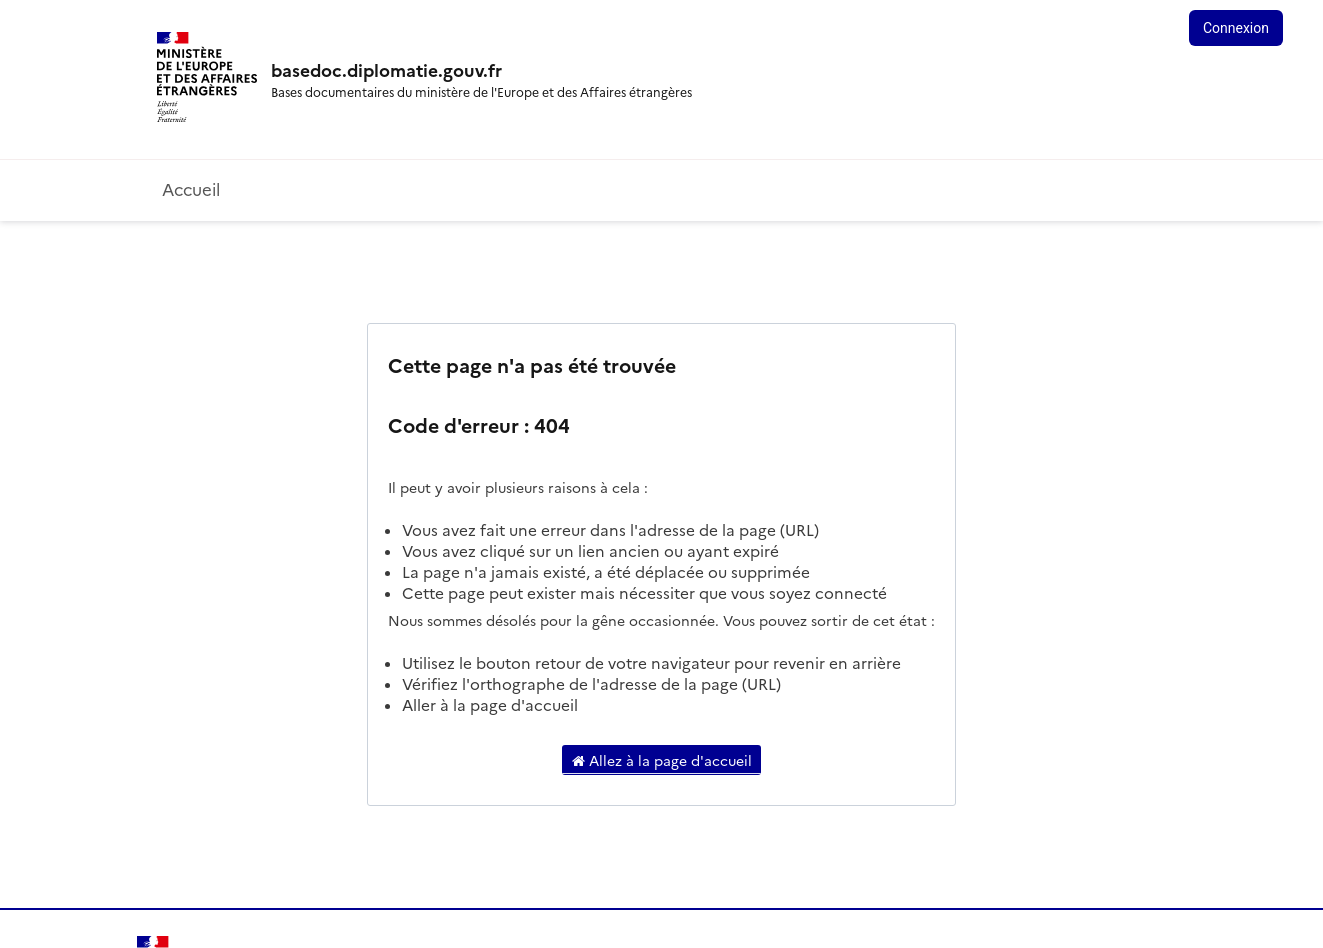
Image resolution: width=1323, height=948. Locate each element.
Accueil (191, 188)
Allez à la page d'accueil (662, 760)
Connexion (1236, 28)
